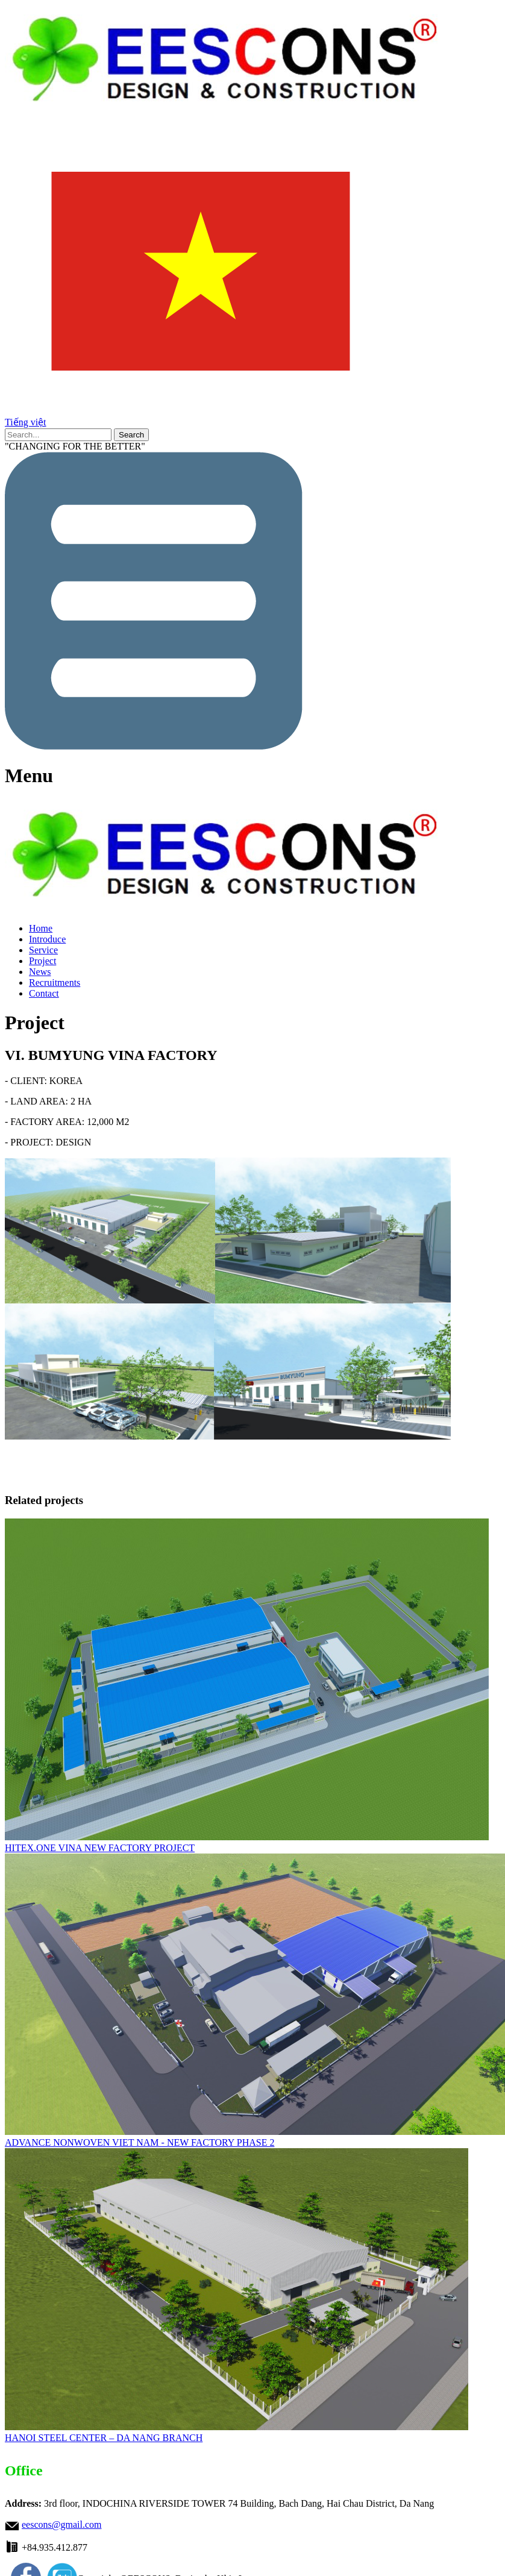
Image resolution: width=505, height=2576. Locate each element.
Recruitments (54, 982)
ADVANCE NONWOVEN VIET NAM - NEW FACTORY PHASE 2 (139, 2142)
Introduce (47, 939)
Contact (44, 993)
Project (42, 961)
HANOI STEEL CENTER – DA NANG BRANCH (103, 2438)
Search (131, 434)
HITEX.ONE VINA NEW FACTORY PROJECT (100, 1848)
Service (43, 950)
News (40, 972)
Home (40, 928)
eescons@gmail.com (61, 2524)
